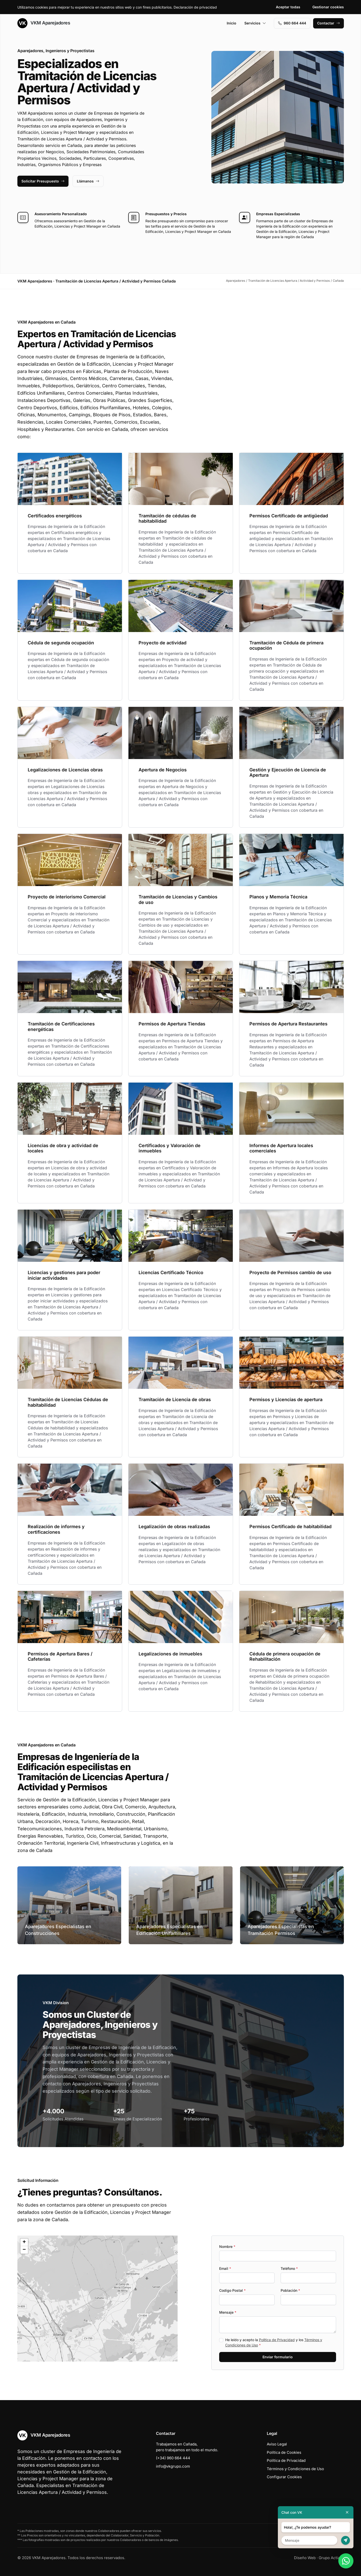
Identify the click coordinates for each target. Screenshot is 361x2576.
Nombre (227, 2246)
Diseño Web (305, 2557)
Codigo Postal (232, 2290)
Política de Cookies (284, 2452)
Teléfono (289, 2268)
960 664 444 (292, 23)
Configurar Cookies (284, 2476)
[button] (97, 2298)
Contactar (328, 23)
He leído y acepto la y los (273, 2342)
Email (225, 2268)
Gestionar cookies (328, 7)
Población (290, 2290)
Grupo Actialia (331, 2557)
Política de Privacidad (277, 2340)
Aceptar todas (288, 7)
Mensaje (227, 2312)
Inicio (231, 23)
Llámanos (88, 181)
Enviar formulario (277, 2357)
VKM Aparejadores (43, 23)
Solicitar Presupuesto (42, 181)
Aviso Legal (277, 2444)
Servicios (255, 23)
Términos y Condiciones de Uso (295, 2468)
